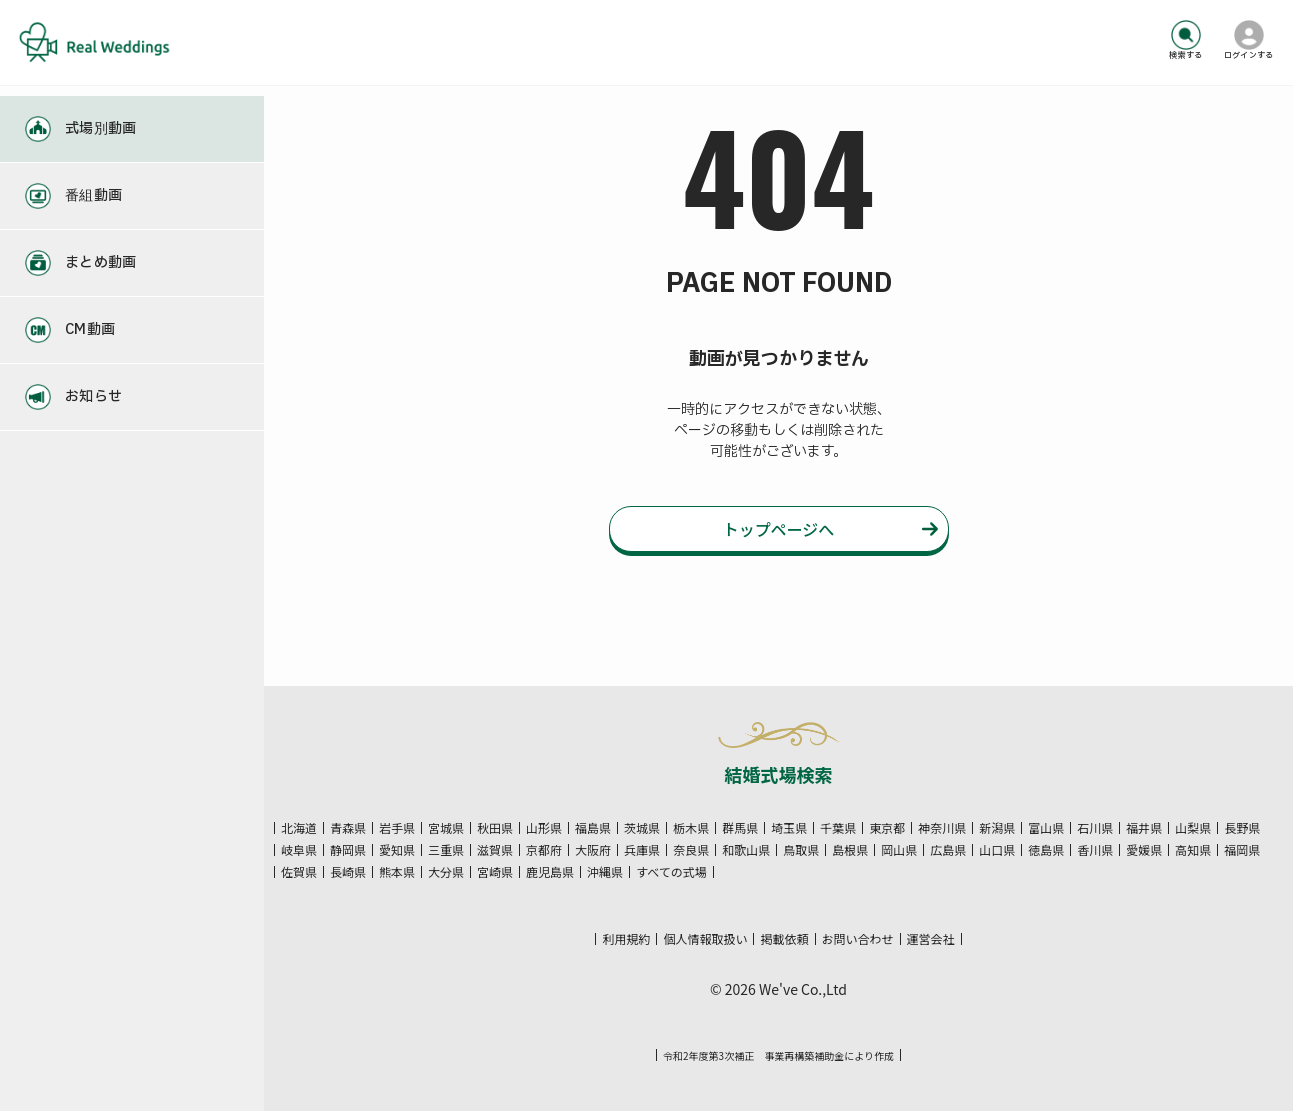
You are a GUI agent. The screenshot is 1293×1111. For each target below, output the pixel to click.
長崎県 (348, 872)
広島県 (948, 850)
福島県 (593, 828)
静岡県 (348, 850)
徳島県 (1046, 850)
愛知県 (397, 850)
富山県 (1046, 828)
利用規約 (626, 938)
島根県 (850, 850)
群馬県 (740, 828)
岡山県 (899, 850)
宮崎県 (495, 872)
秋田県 (495, 828)
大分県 (446, 872)
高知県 (1193, 850)
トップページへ (779, 531)
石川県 (1095, 828)
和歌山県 (746, 850)
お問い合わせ (858, 938)
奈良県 (691, 850)
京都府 (544, 850)
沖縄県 (605, 872)
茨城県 (642, 828)
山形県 (544, 828)
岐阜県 (299, 850)
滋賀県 (495, 850)
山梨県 (1193, 828)
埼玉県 (789, 828)
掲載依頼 (784, 938)
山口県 (997, 850)
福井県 (1144, 828)
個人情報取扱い (705, 938)
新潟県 (997, 828)
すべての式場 (671, 872)
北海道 (299, 828)
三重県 (446, 850)
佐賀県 (299, 872)
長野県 (1242, 828)
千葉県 (838, 828)
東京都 (887, 828)
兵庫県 (642, 850)
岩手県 (397, 828)
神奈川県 (942, 828)
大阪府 (593, 850)
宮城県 (446, 828)
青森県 (348, 828)
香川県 (1095, 850)
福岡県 (1242, 850)
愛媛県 (1144, 850)
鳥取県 (801, 850)
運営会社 (931, 938)
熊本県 (397, 872)
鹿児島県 (550, 872)
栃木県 (691, 828)
